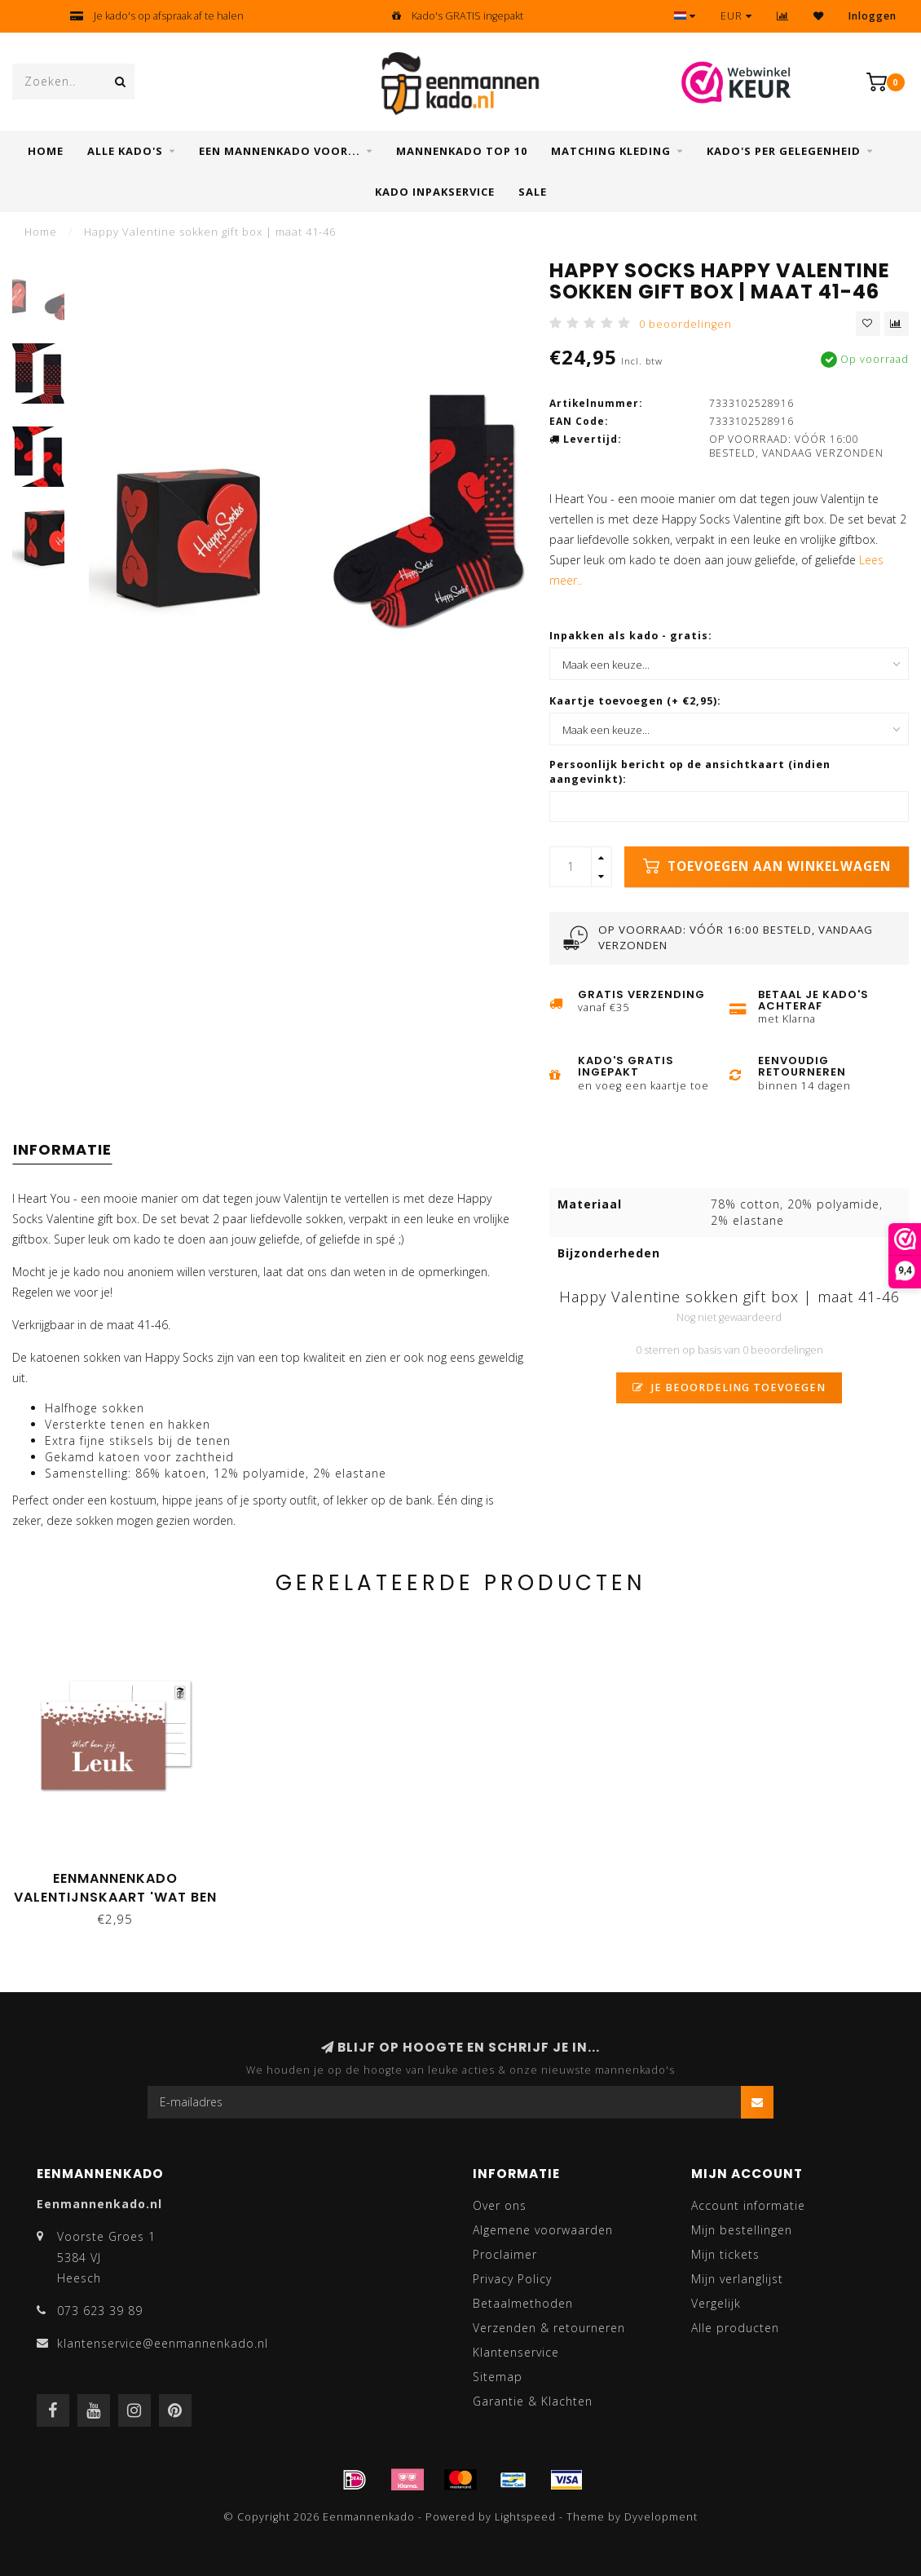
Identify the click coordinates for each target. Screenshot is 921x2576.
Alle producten (735, 2327)
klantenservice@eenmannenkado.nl (162, 2343)
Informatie (62, 1149)
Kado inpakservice (435, 191)
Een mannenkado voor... (279, 151)
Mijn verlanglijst (737, 2279)
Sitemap (497, 2376)
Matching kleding (611, 151)
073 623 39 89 (100, 2310)
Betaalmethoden (523, 2303)
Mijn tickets (725, 2254)
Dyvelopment (661, 2517)
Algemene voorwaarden (543, 2230)
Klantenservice (516, 2352)
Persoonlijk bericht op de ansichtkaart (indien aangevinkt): (690, 772)
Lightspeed (525, 2517)
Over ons (500, 2205)
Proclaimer (505, 2254)
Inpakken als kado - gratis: (630, 636)
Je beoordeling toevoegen (729, 1387)
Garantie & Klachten (533, 2401)
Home (46, 151)
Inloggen (872, 16)
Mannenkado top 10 (461, 151)
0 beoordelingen (685, 324)
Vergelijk (716, 2303)
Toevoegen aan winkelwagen (767, 866)
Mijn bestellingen (741, 2230)
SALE (532, 191)
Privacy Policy (512, 2279)
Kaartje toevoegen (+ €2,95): (635, 701)
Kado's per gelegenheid (784, 151)
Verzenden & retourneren (549, 2327)
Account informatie (748, 2205)
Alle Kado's (125, 151)
